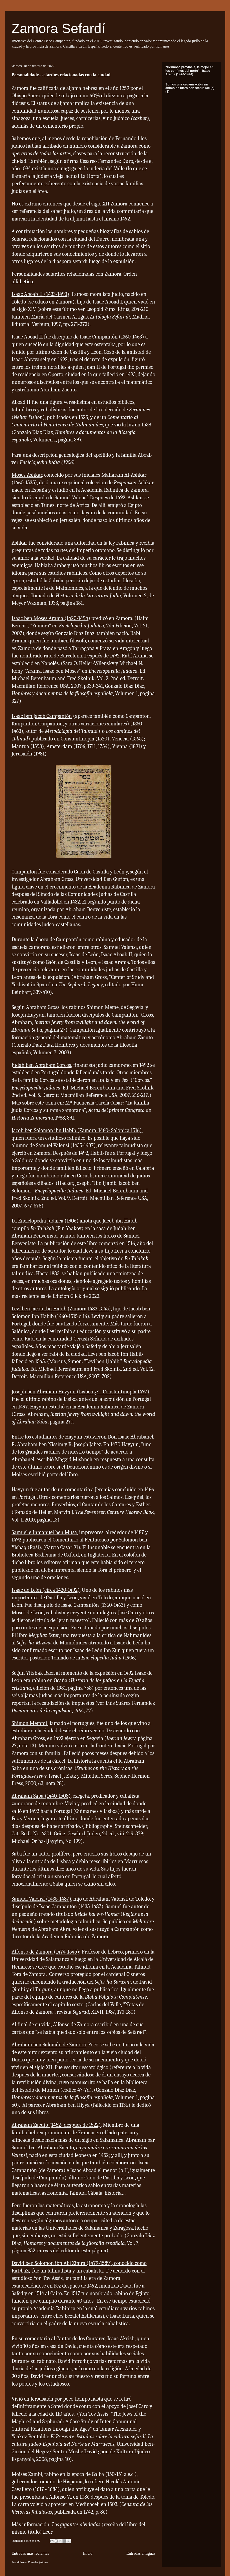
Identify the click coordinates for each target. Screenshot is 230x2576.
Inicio (87, 2553)
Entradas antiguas (140, 2553)
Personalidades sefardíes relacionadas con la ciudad (61, 74)
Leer (48, 2532)
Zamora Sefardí (58, 28)
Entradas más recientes (30, 2553)
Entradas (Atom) (38, 2562)
